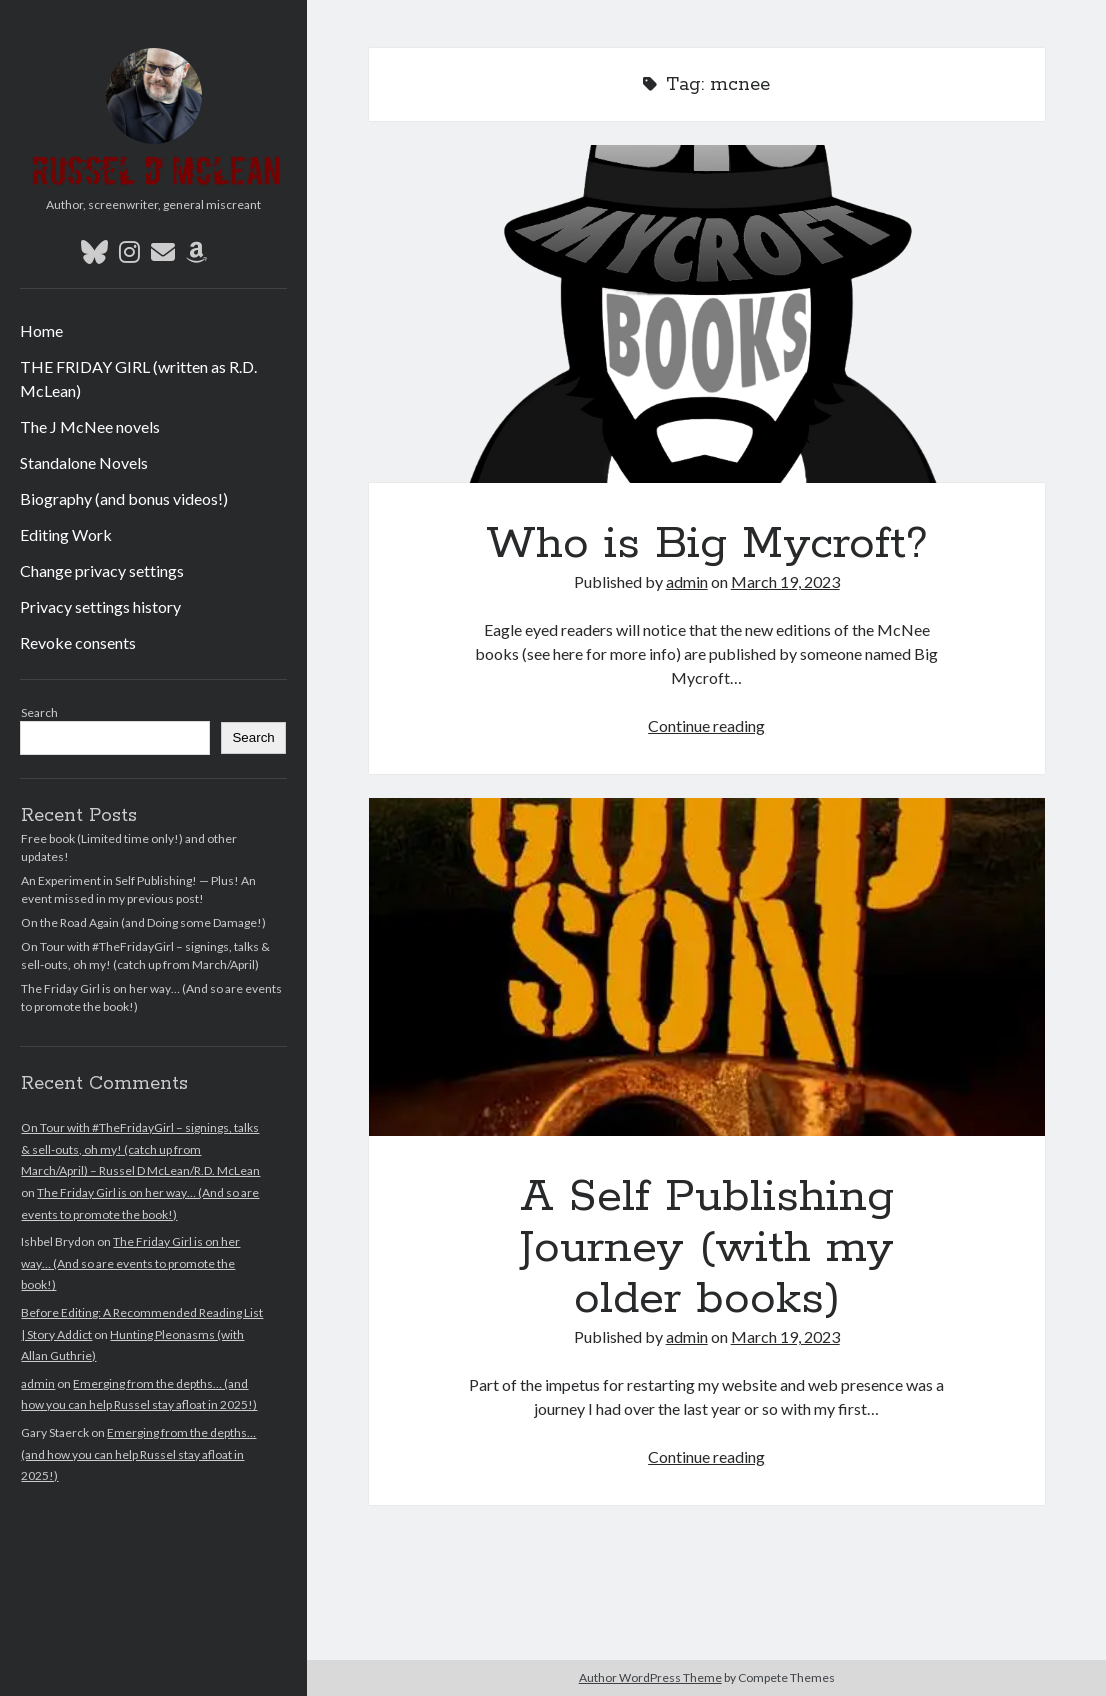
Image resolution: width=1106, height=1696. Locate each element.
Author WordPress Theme (650, 1677)
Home (41, 330)
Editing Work (66, 534)
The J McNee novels (90, 426)
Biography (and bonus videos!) (124, 498)
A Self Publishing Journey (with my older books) (707, 967)
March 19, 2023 (785, 581)
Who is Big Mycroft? (707, 314)
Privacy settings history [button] (100, 606)
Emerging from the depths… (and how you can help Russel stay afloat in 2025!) (138, 1454)
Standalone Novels (84, 462)
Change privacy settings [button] (102, 570)
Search (39, 712)
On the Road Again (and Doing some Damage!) (143, 922)
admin (38, 1383)
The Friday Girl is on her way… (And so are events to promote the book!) (130, 1263)
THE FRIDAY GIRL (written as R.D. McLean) (138, 378)
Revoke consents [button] (78, 642)
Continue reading (706, 725)
